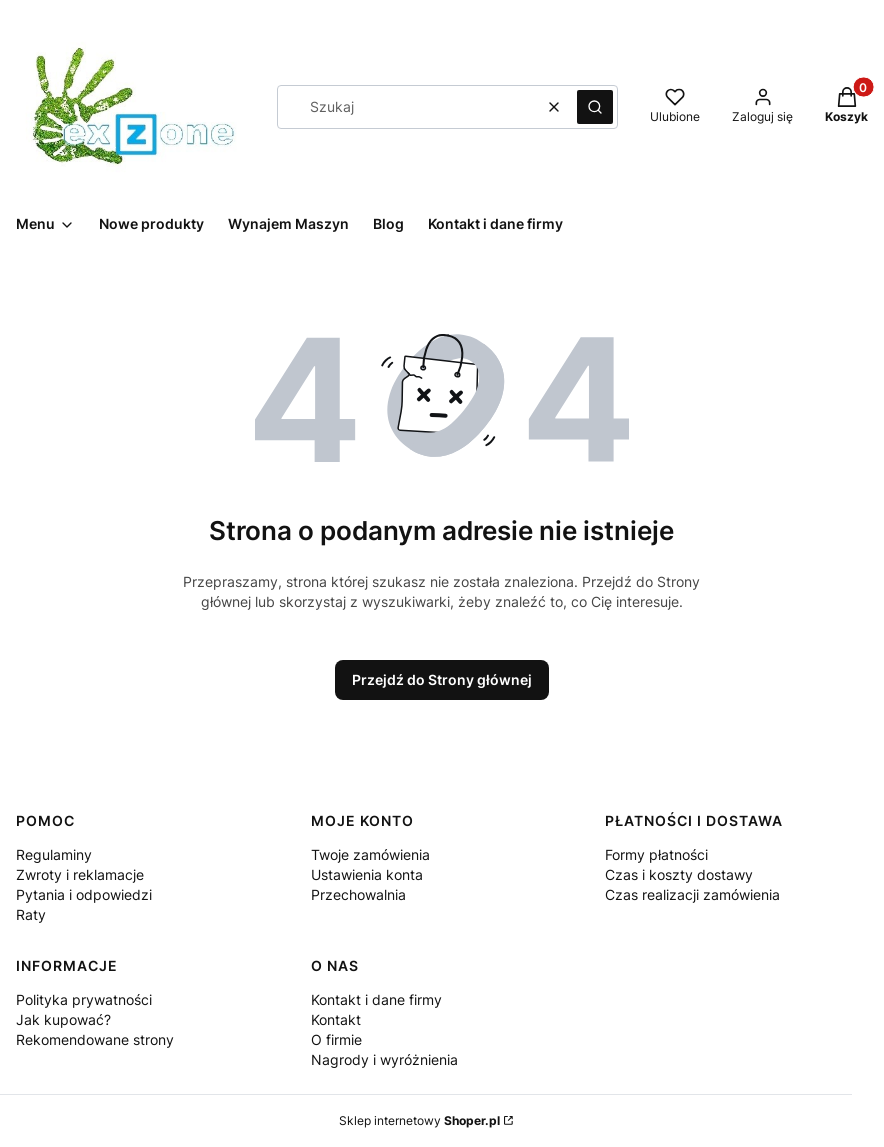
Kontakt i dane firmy (376, 999)
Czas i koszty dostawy (679, 874)
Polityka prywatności (84, 999)
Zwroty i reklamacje (80, 874)
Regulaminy (54, 854)
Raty (31, 914)
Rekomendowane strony (95, 1039)
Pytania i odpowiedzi (84, 894)
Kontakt (336, 1019)
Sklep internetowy (419, 1120)
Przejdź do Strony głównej (442, 679)
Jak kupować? (63, 1019)
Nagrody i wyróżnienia (384, 1059)
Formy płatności (656, 854)
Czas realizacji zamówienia (692, 894)
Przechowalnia (358, 894)
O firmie (336, 1039)
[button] (595, 107)
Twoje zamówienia (370, 854)
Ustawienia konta (367, 874)
